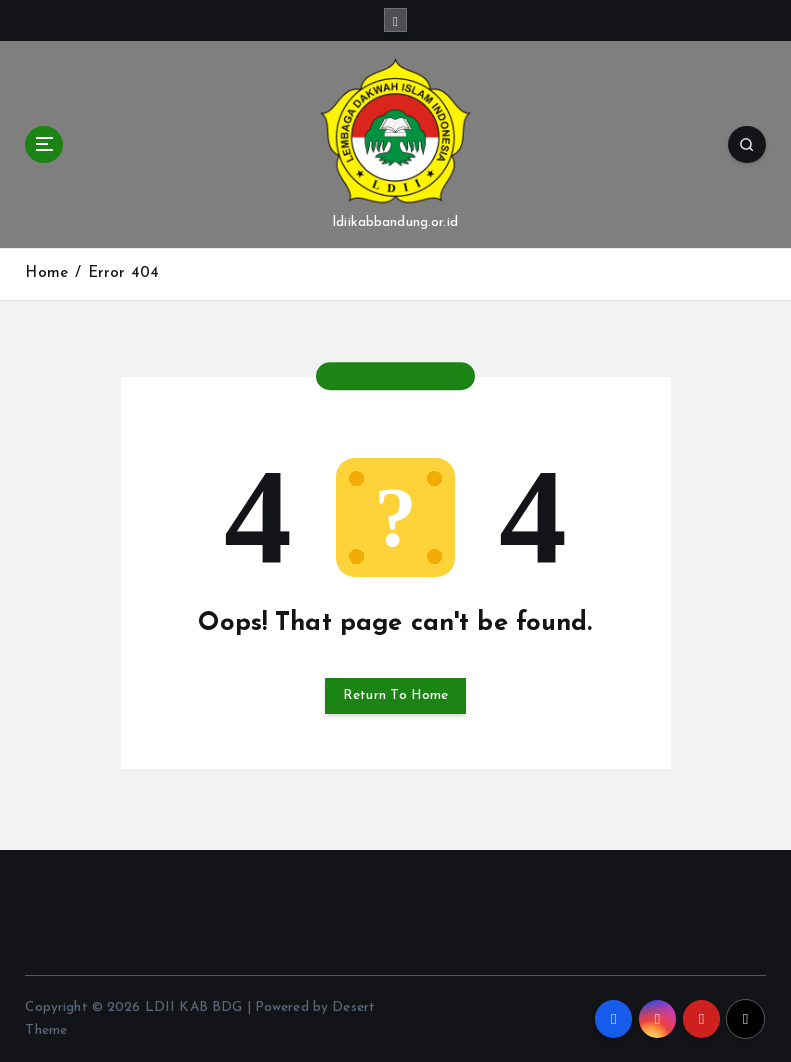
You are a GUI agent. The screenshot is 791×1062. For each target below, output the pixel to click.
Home (46, 273)
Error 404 (123, 273)
